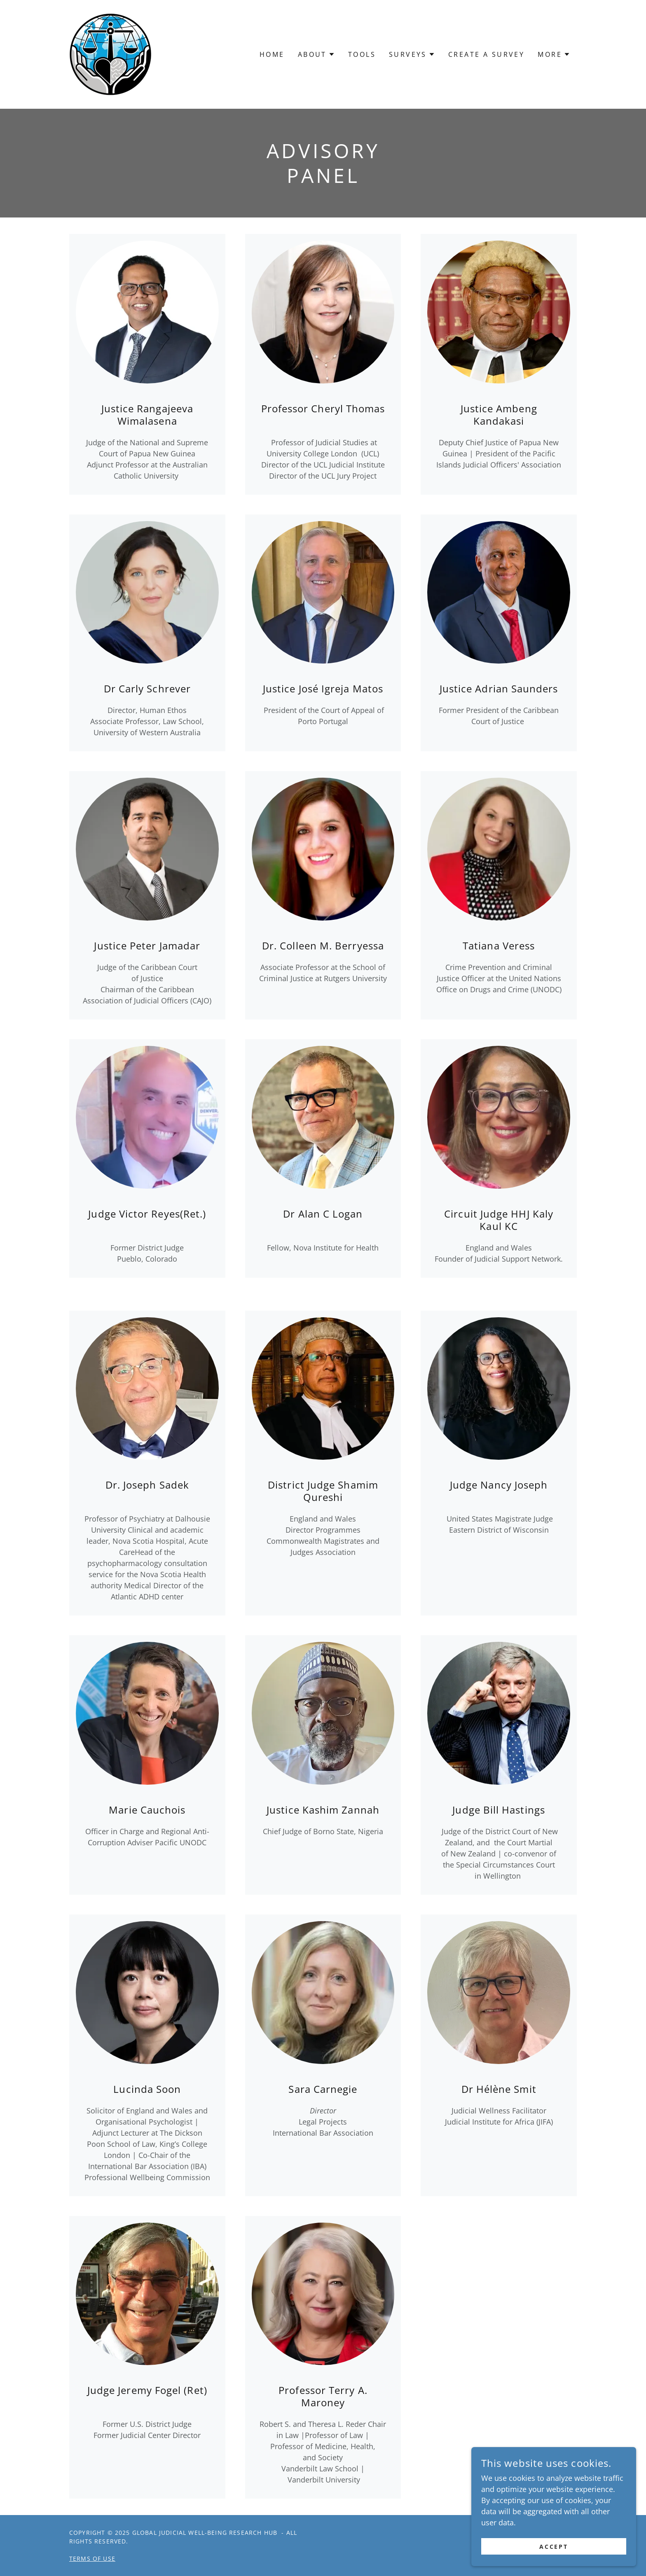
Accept (554, 2546)
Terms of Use (92, 2558)
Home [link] (272, 54)
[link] (110, 53)
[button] (316, 54)
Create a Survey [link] (486, 54)
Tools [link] (362, 54)
